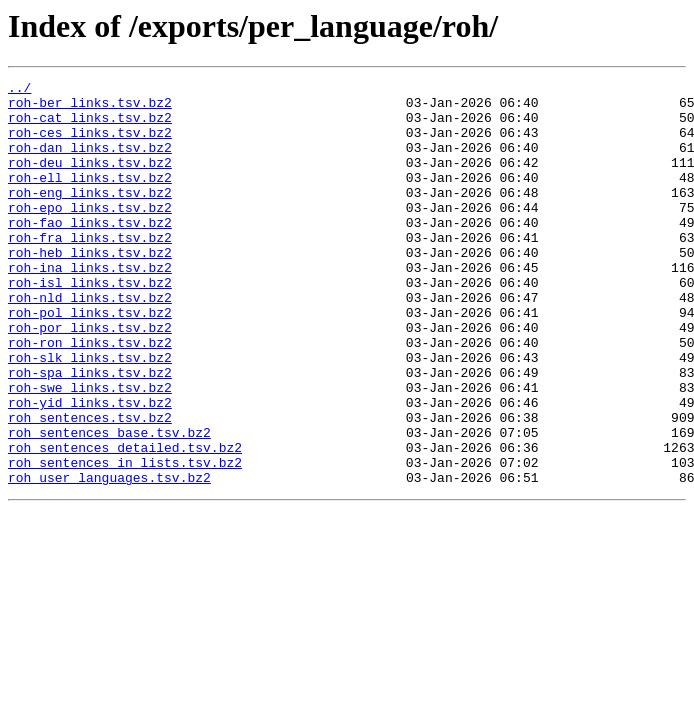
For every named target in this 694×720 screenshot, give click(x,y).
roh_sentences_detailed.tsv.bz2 (125, 522)
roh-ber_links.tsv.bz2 (90, 108)
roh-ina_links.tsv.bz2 (90, 306)
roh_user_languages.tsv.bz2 (109, 558)
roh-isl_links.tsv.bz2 (90, 324)
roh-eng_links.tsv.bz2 (90, 216)
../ (19, 90)
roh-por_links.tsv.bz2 (90, 378)
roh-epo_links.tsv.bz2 (90, 234)
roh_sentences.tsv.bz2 (90, 486)
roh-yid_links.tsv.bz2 (90, 468)
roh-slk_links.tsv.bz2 (90, 414)
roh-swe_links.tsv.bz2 (90, 450)
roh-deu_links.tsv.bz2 (90, 180)
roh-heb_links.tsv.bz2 (90, 288)
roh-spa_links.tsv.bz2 (90, 432)
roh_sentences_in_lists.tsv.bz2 (125, 540)
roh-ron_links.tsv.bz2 (90, 396)
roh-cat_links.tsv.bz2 (90, 126)
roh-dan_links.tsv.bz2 (90, 162)
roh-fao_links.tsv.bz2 (90, 252)
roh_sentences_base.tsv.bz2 (109, 504)
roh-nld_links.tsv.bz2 (90, 342)
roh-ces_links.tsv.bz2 (90, 144)
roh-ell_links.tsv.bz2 (90, 198)
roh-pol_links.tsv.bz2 (90, 360)
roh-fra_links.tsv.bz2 (90, 270)
